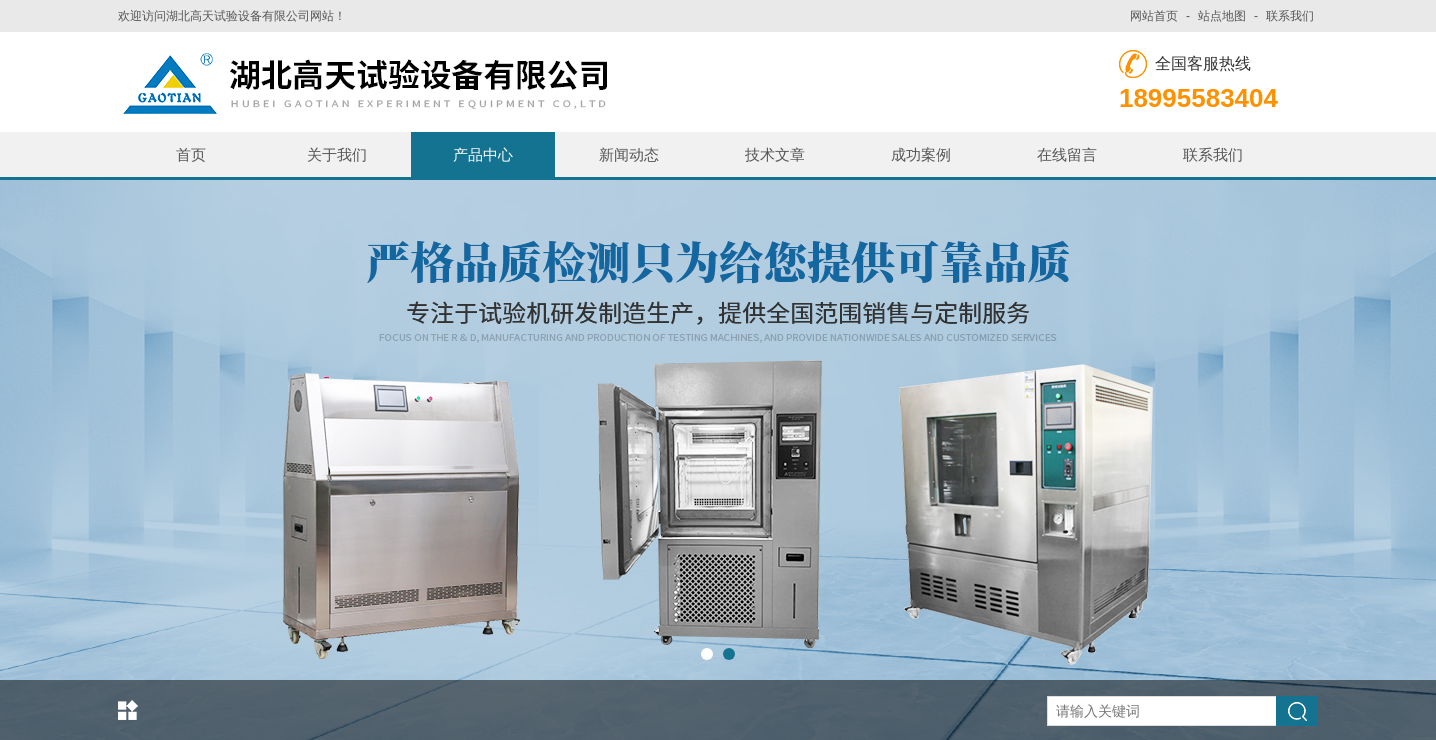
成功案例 (921, 154)
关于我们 (337, 154)
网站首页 (1154, 16)
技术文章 (775, 154)
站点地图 (1222, 16)
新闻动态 (629, 154)
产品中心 (483, 154)
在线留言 (1067, 154)
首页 (191, 154)
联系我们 (1290, 16)
